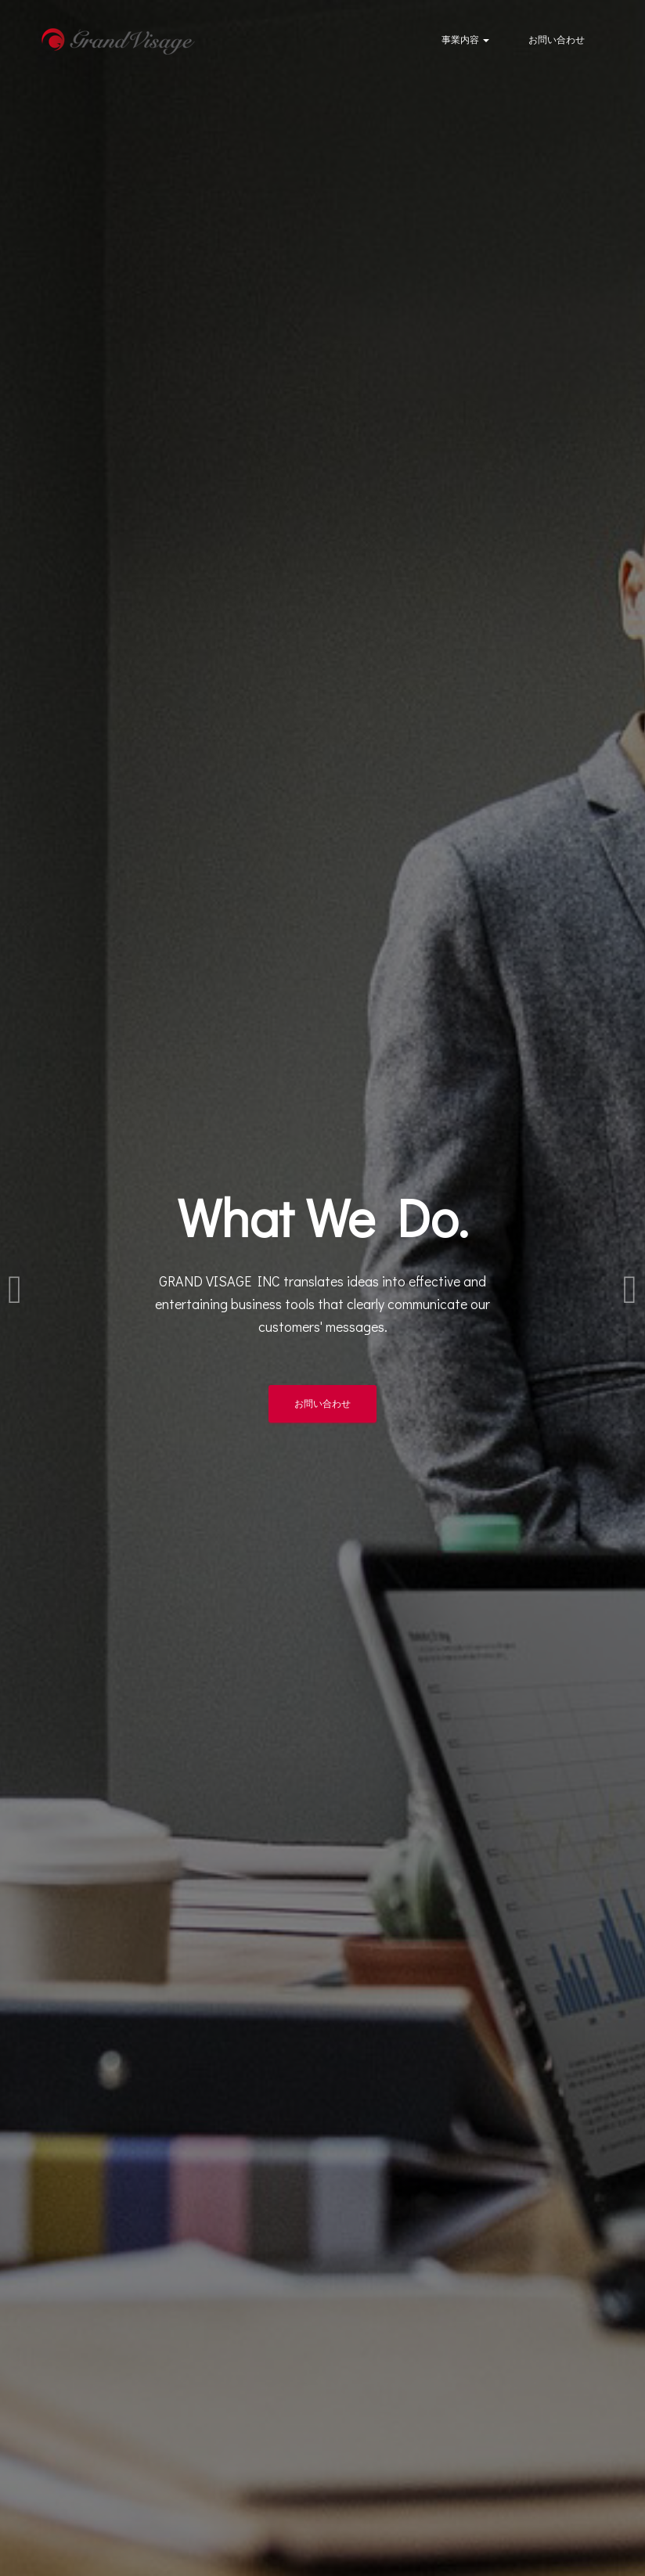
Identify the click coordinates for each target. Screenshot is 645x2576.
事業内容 (465, 39)
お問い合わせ (556, 39)
